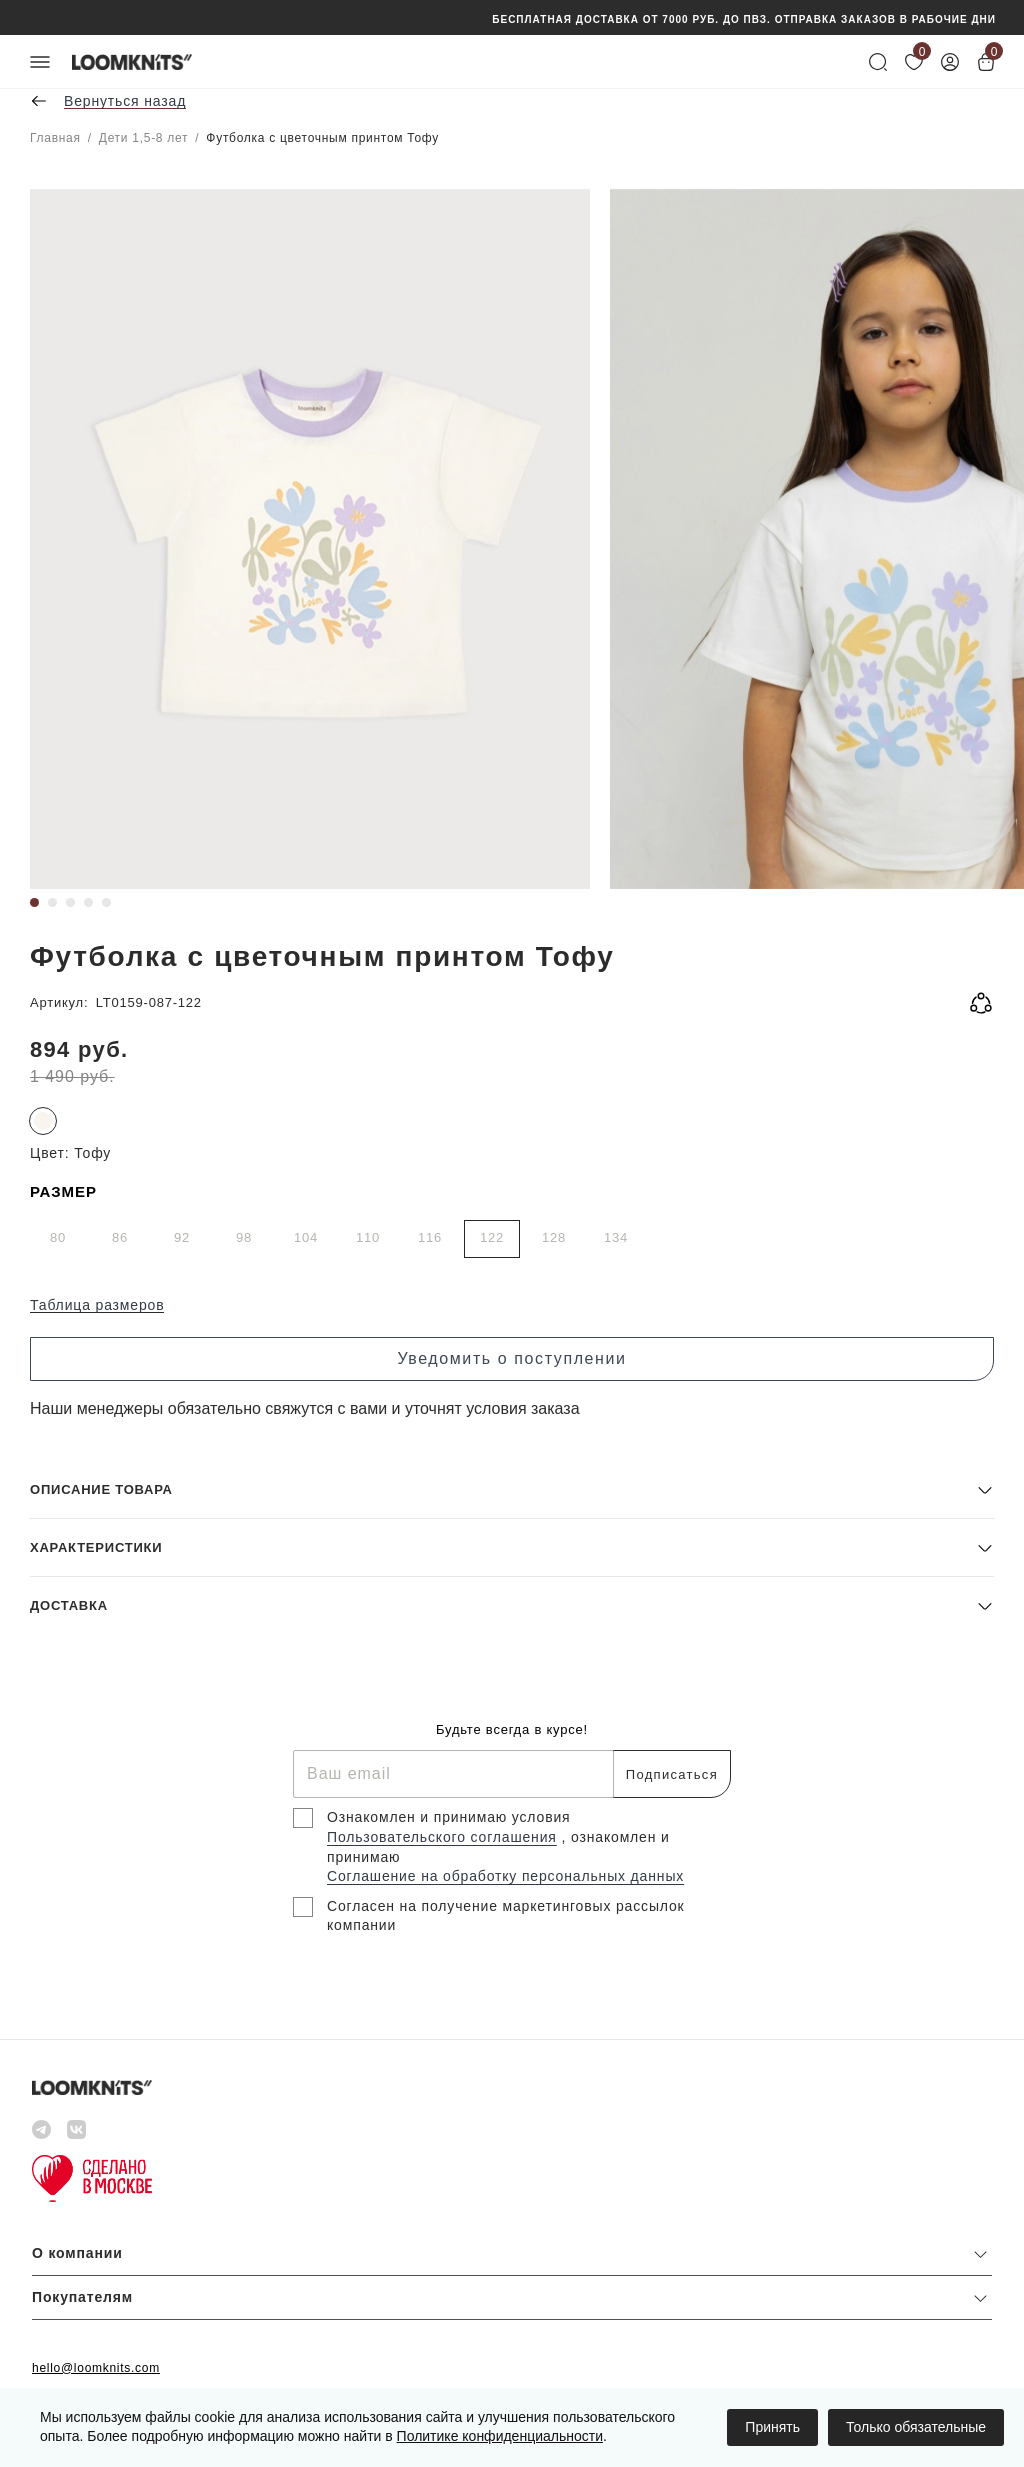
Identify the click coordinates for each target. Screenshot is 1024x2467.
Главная (55, 138)
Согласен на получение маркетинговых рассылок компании (506, 1916)
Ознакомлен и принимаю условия (449, 1817)
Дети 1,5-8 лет (143, 138)
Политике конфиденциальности (500, 2436)
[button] (512, 1489)
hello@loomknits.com (96, 2368)
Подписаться (672, 1774)
